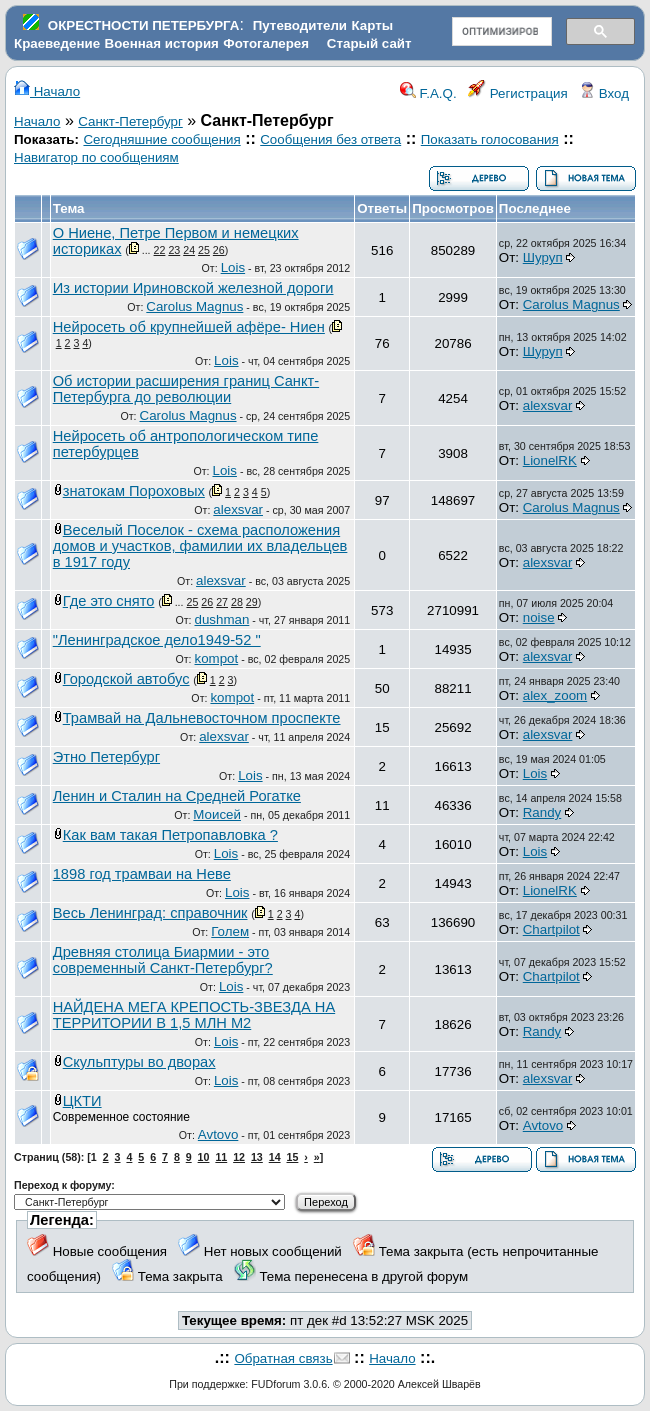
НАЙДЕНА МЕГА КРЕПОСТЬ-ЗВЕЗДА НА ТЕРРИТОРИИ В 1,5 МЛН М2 (194, 1015)
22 (160, 250)
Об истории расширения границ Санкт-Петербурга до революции (186, 389)
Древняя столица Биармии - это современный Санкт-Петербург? (163, 960)
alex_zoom (555, 695)
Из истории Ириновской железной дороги (193, 288)
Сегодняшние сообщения (161, 139)
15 (293, 1157)
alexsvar (548, 405)
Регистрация (518, 93)
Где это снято (109, 601)
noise (539, 617)
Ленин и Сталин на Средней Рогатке (177, 796)
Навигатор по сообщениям (96, 157)
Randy (542, 812)
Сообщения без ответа (330, 139)
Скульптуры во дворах (139, 1062)
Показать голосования (490, 139)
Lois (233, 267)
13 (257, 1157)
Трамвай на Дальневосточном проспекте (202, 718)
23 (174, 250)
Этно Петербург (106, 757)
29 (252, 602)
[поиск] (500, 32)
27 (222, 602)
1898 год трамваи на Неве (142, 874)
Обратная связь (283, 1358)
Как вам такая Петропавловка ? (170, 835)
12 (239, 1157)
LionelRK (550, 460)
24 (189, 250)
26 (219, 250)
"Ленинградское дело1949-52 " (157, 640)
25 (204, 250)
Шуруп (543, 257)
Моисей (217, 814)
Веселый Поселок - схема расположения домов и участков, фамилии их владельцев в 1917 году (200, 546)
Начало (47, 91)
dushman (221, 619)
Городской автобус (126, 679)
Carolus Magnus (194, 306)
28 (237, 602)
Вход (604, 93)
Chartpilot (551, 929)
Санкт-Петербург (130, 121)
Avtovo (218, 1134)
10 (204, 1157)
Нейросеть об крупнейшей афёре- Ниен (189, 327)
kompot (217, 658)
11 (221, 1157)
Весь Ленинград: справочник (150, 913)
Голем (230, 931)
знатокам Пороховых (134, 491)
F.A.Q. (428, 93)
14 (275, 1157)
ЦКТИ (82, 1101)
